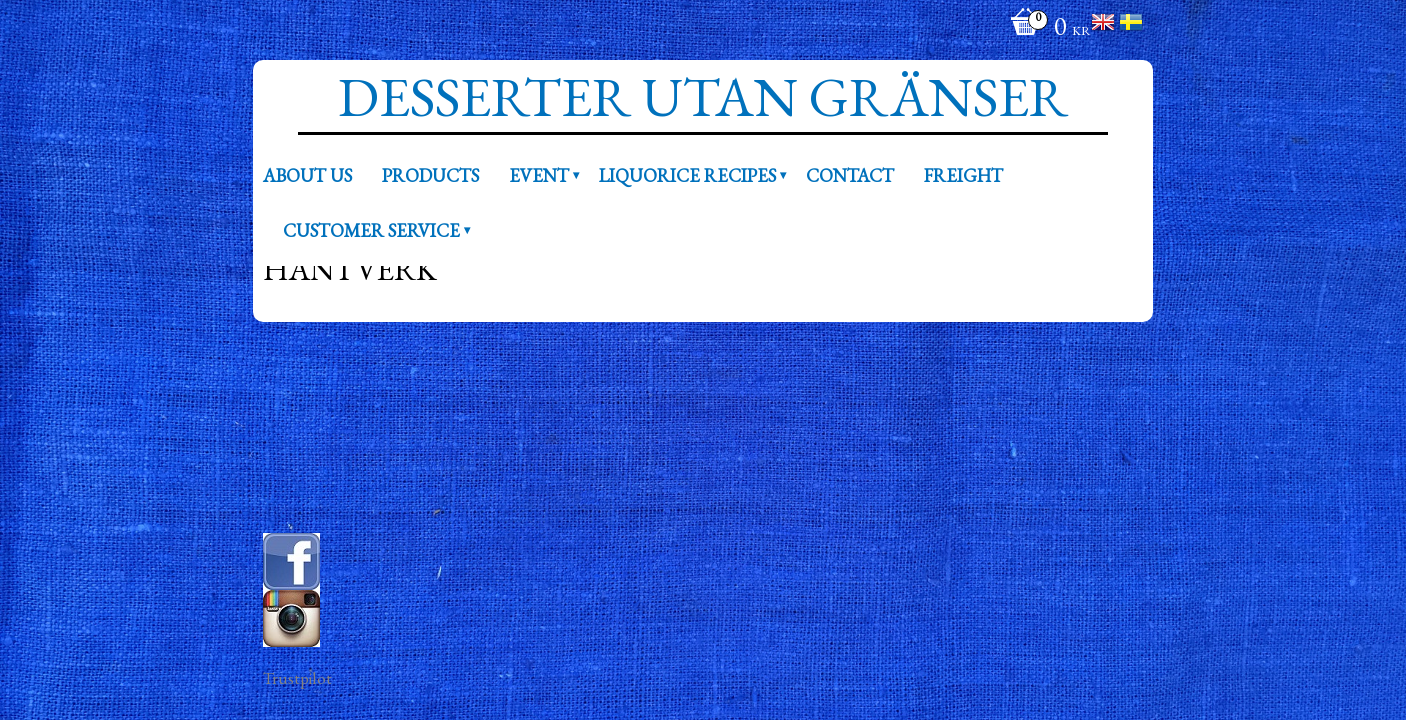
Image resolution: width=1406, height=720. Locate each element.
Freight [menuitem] (963, 175)
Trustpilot (297, 678)
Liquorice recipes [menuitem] (687, 175)
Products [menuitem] (430, 175)
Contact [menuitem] (850, 175)
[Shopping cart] (1045, 28)
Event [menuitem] (539, 175)
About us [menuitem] (307, 175)
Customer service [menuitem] (371, 230)
